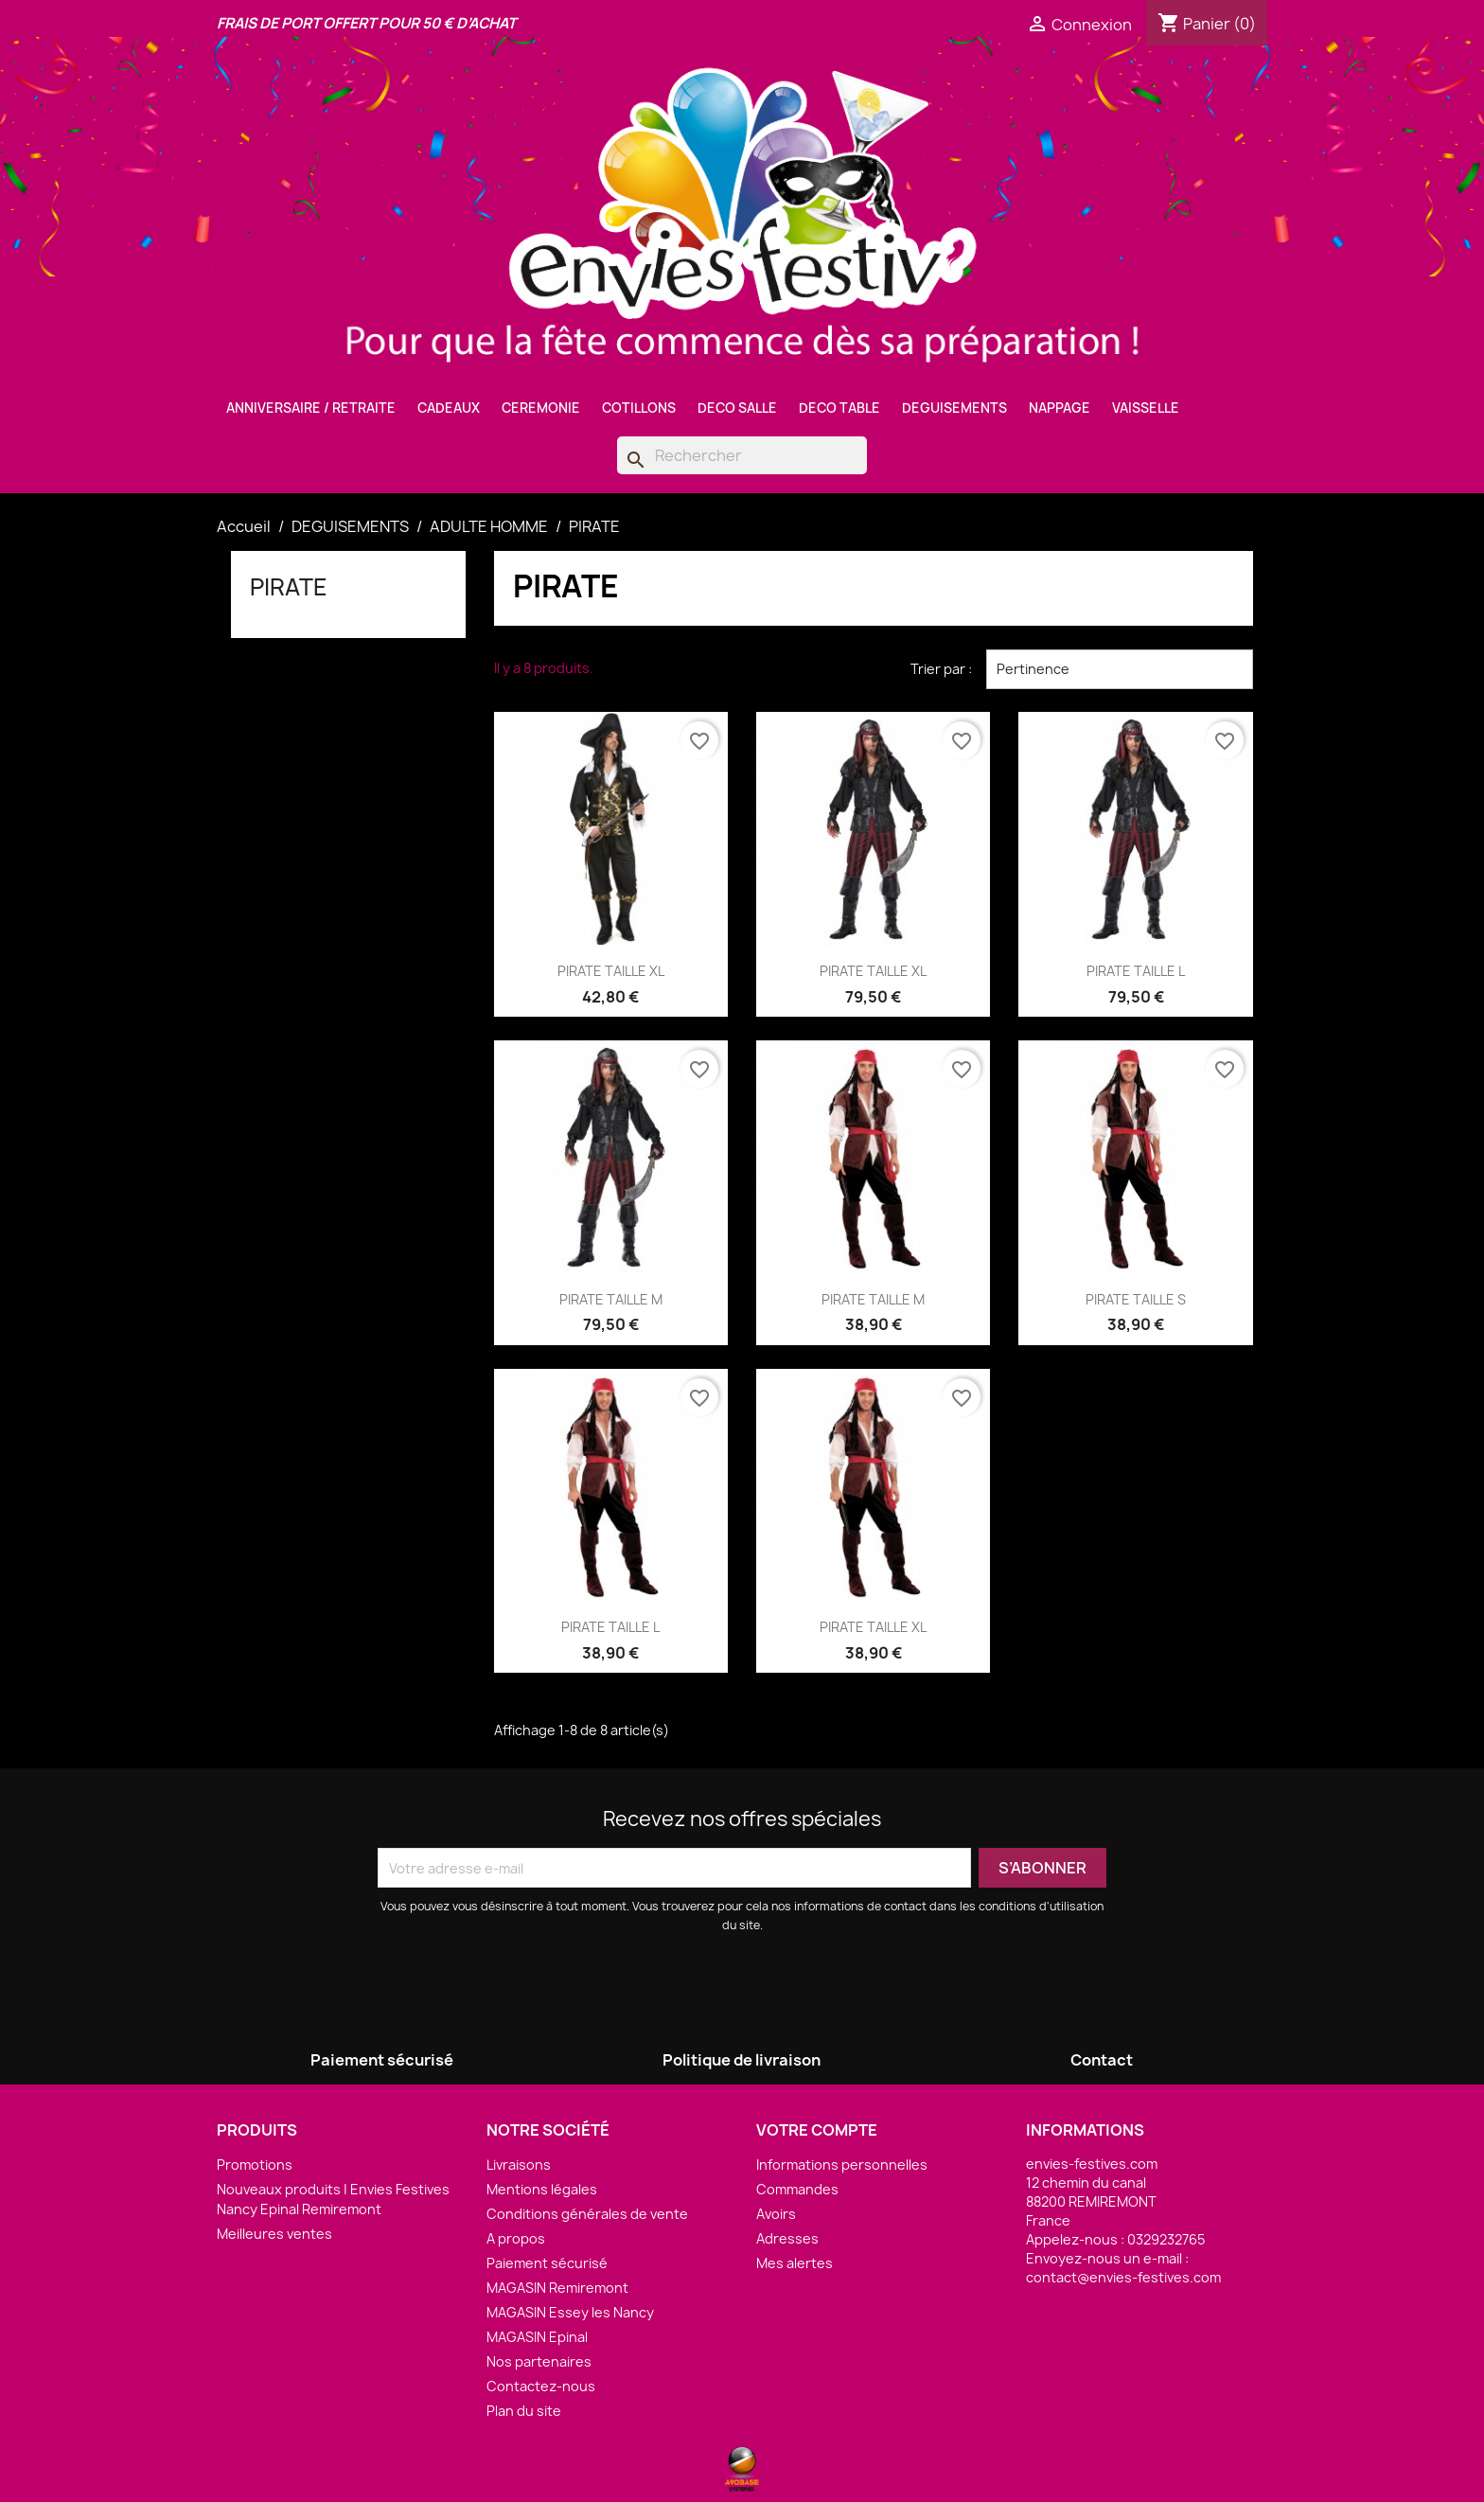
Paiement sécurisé (547, 2263)
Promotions (254, 2165)
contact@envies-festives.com (1123, 2277)
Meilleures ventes (274, 2234)
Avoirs (776, 2214)
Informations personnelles (842, 2165)
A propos (515, 2238)
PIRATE (288, 587)
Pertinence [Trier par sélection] (1120, 669)
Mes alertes (794, 2263)
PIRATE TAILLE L (1135, 971)
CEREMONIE (541, 408)
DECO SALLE (737, 408)
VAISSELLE (1145, 408)
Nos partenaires (539, 2361)
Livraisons (518, 2165)
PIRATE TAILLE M (610, 1299)
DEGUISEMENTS (954, 408)
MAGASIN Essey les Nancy (570, 2312)
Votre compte (816, 2130)
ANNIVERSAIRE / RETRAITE (311, 408)
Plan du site (523, 2411)
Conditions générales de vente (587, 2214)
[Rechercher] (742, 455)
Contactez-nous (540, 2386)
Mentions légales (541, 2189)
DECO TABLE (839, 408)
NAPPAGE (1059, 408)
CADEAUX (448, 408)
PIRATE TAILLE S (1136, 1299)
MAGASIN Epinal (537, 2337)
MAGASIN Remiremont (557, 2288)
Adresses (787, 2238)
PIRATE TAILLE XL (610, 971)
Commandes (797, 2189)
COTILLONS (639, 408)
